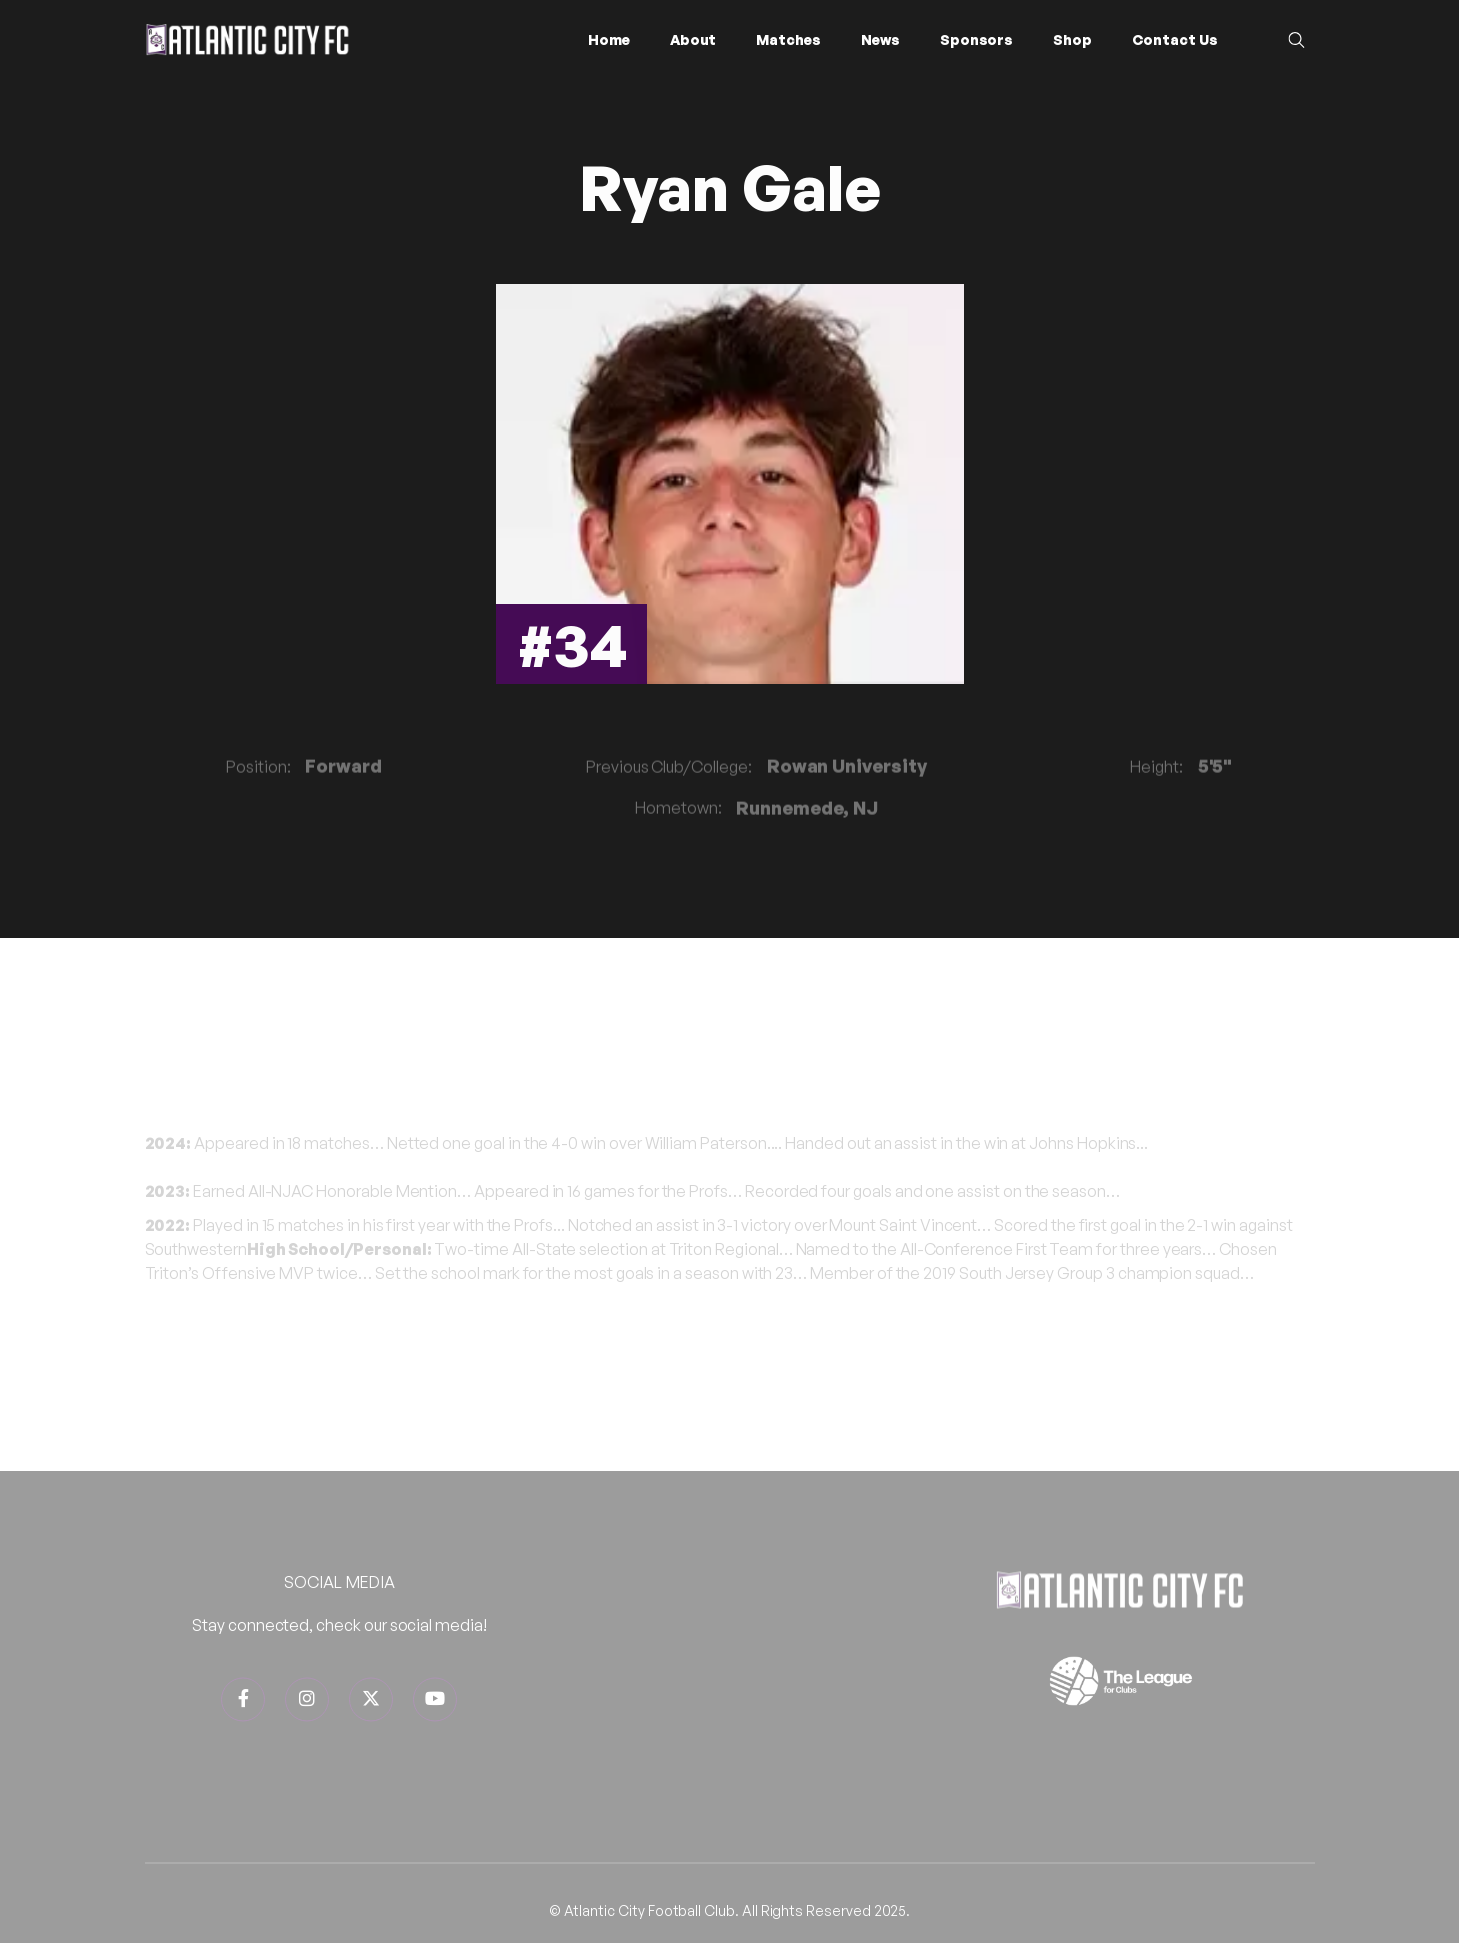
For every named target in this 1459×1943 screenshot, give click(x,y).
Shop (1072, 39)
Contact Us (1174, 39)
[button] (693, 40)
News (880, 39)
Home (609, 39)
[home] (247, 39)
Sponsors (977, 39)
